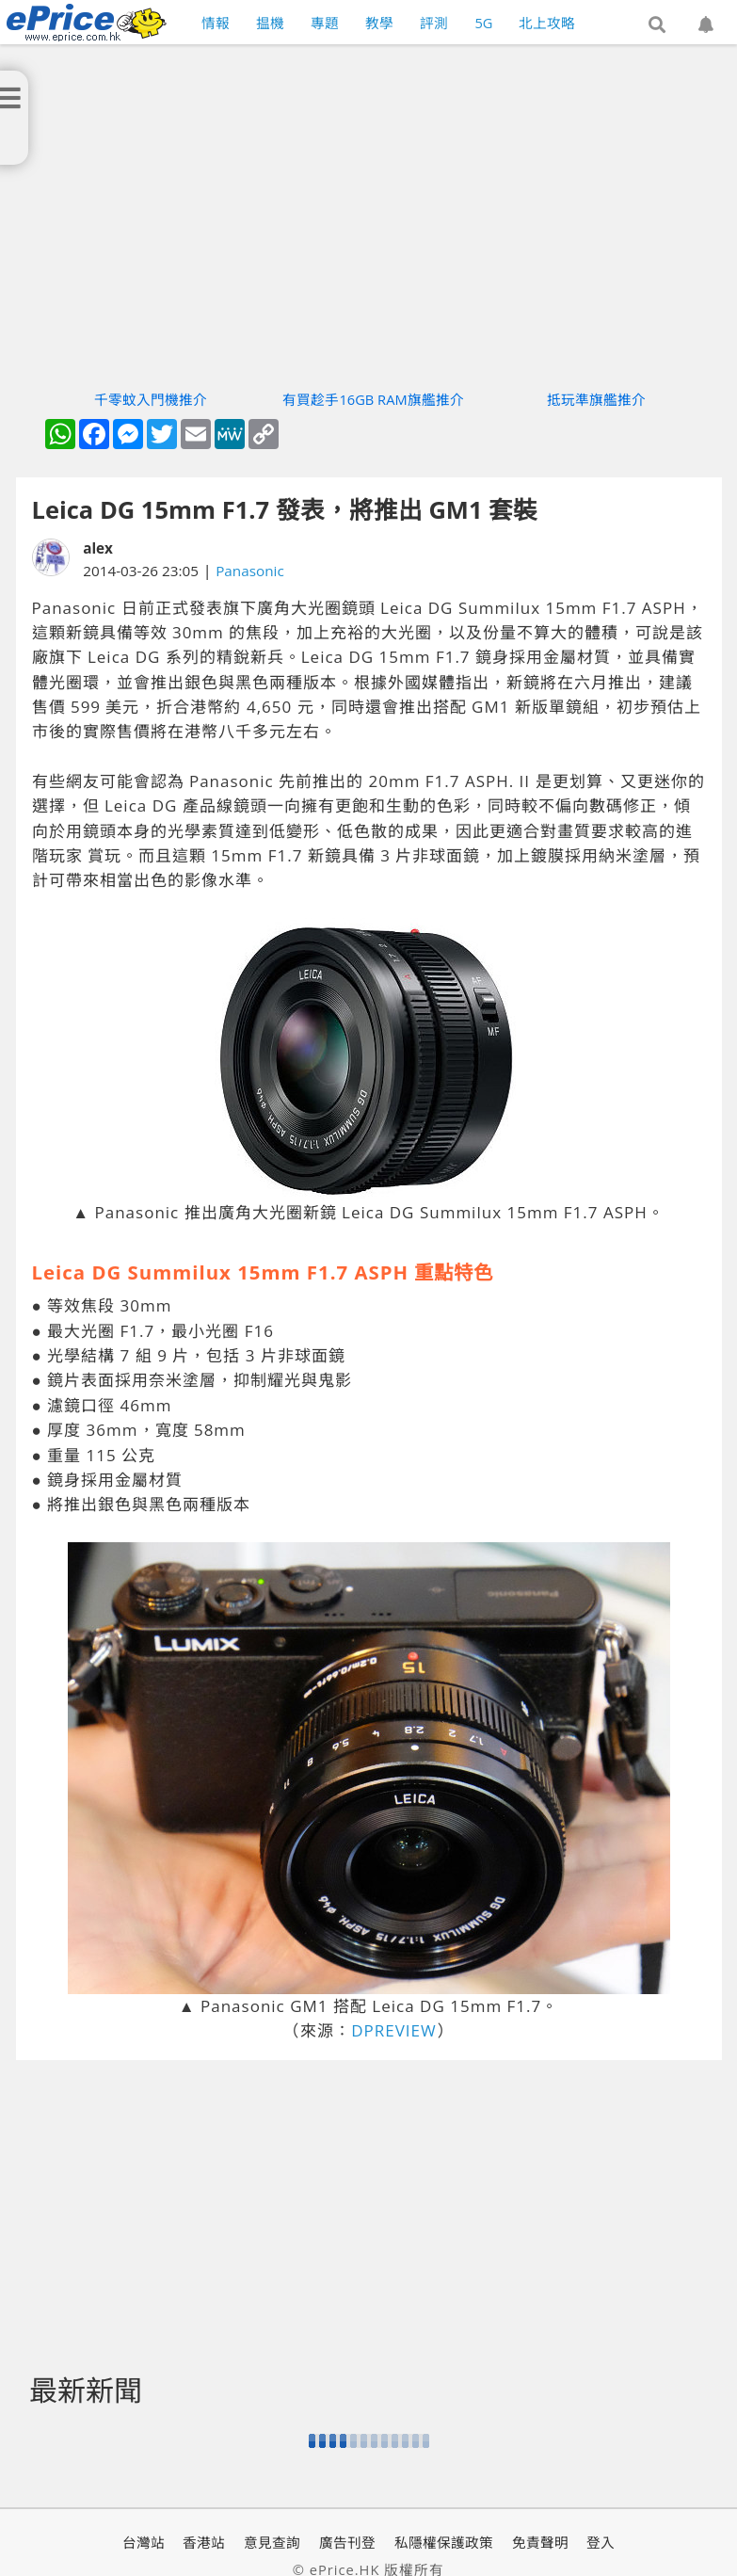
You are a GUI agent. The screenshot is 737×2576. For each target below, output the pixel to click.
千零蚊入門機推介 (150, 399)
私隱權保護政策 (443, 2542)
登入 (600, 2542)
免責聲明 (540, 2542)
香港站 (204, 2542)
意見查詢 (272, 2542)
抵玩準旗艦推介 (596, 399)
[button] (657, 25)
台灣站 (143, 2542)
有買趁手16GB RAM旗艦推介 (372, 399)
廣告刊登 (347, 2542)
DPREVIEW (394, 2030)
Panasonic (250, 570)
